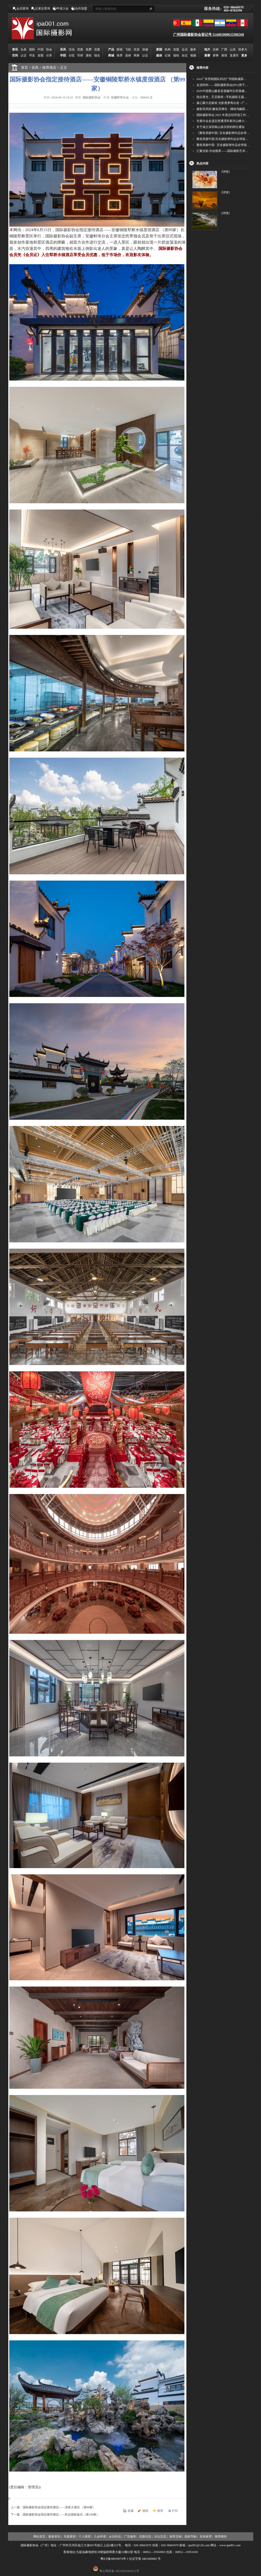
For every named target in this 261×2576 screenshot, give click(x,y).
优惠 (80, 49)
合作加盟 (81, 8)
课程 (89, 55)
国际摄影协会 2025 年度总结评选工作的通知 (225, 115)
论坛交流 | (160, 2536)
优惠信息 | (145, 2536)
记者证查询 (42, 8)
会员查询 (23, 8)
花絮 (97, 49)
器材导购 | (191, 2536)
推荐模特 (221, 2536)
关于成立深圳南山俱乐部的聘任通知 (220, 127)
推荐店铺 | (176, 2536)
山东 (233, 49)
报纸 (176, 55)
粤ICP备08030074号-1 (114, 2559)
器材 (128, 55)
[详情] (226, 171)
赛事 (216, 55)
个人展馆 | (85, 2536)
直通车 (234, 55)
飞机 (128, 49)
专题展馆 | (70, 2536)
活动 (72, 49)
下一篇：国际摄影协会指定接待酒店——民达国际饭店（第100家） (55, 2514)
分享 (49, 55)
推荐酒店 (51, 67)
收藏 (131, 2511)
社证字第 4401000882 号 (145, 2559)
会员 (185, 49)
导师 (80, 55)
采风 (37, 67)
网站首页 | (40, 2536)
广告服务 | (130, 2536)
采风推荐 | (206, 2536)
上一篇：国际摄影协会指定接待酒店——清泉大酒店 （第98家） (53, 2507)
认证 (24, 55)
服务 (193, 49)
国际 (32, 49)
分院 (72, 55)
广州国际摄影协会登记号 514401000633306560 (208, 34)
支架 (137, 49)
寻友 (32, 55)
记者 (168, 55)
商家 (137, 55)
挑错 (145, 2511)
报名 (97, 55)
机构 (168, 49)
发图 (41, 55)
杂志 (185, 55)
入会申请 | (100, 2536)
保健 (145, 49)
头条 (24, 49)
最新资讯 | (55, 2536)
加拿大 (242, 49)
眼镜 (120, 49)
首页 (24, 67)
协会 (49, 49)
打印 (175, 2511)
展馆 (224, 55)
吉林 (216, 49)
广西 (224, 49)
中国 (41, 49)
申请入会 (63, 8)
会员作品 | (115, 2536)
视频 (193, 55)
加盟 (176, 49)
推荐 (120, 55)
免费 (89, 49)
